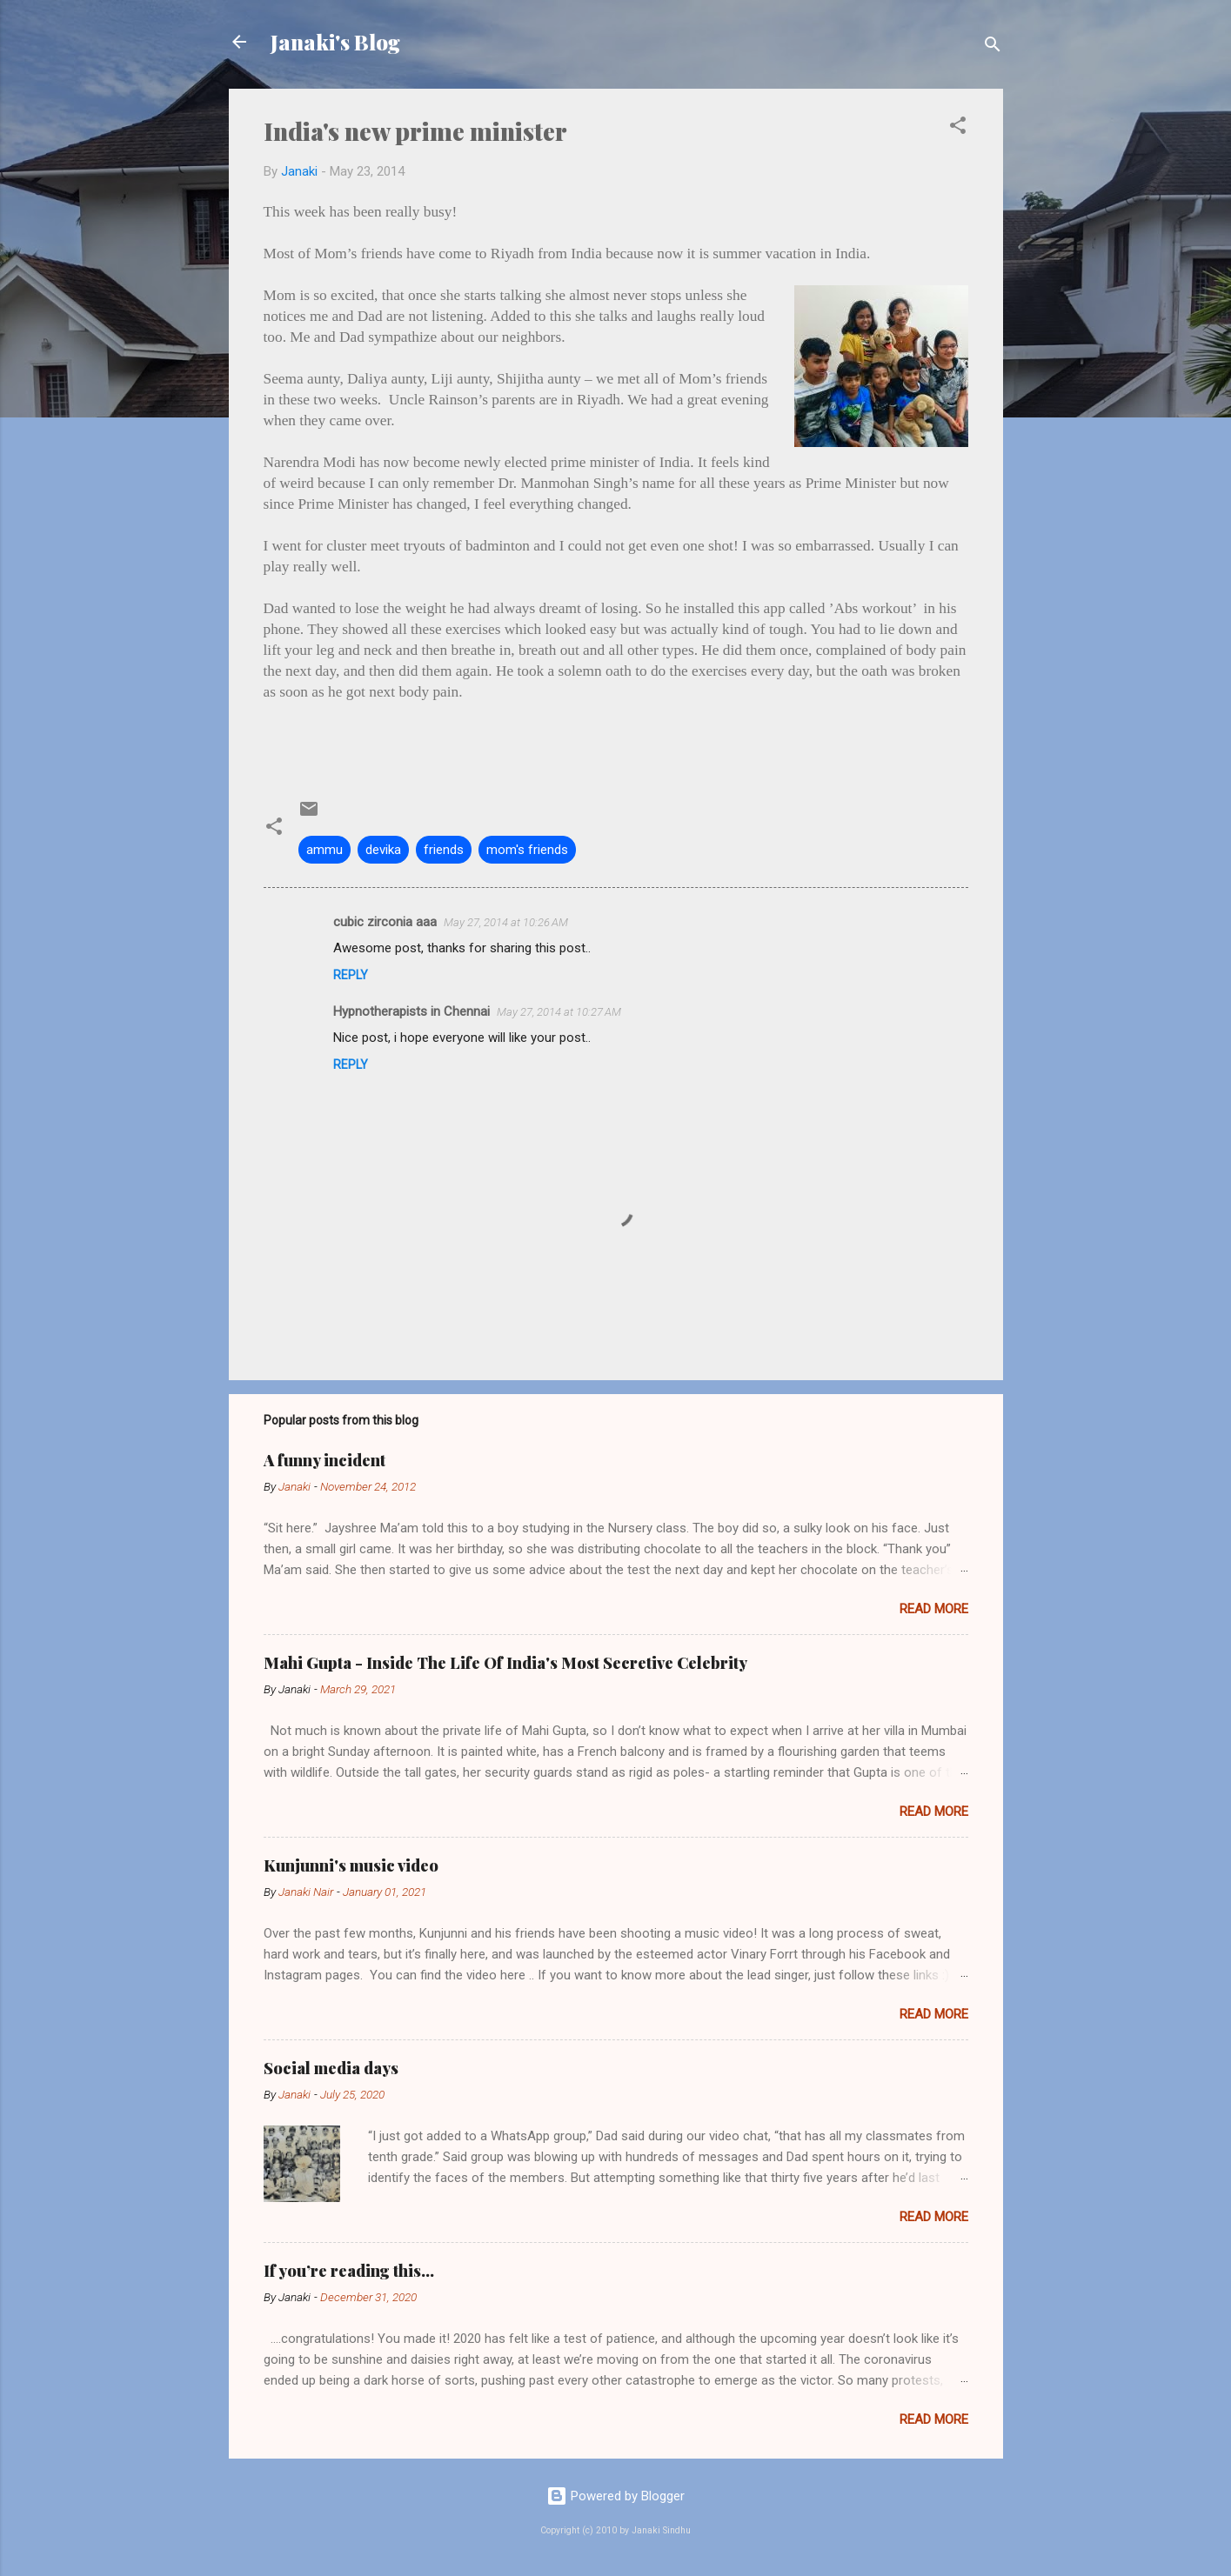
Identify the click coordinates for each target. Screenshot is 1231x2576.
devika (383, 850)
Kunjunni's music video (351, 1865)
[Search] (992, 47)
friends (444, 850)
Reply (350, 975)
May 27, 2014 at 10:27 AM (559, 1011)
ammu (324, 850)
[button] (957, 128)
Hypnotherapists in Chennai (411, 1011)
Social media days (331, 2068)
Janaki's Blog (335, 42)
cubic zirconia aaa (385, 922)
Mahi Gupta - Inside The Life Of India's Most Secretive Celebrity (505, 1662)
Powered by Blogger (615, 2496)
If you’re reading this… (349, 2270)
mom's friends (527, 850)
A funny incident (324, 1460)
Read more (934, 1609)
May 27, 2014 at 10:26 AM (506, 922)
